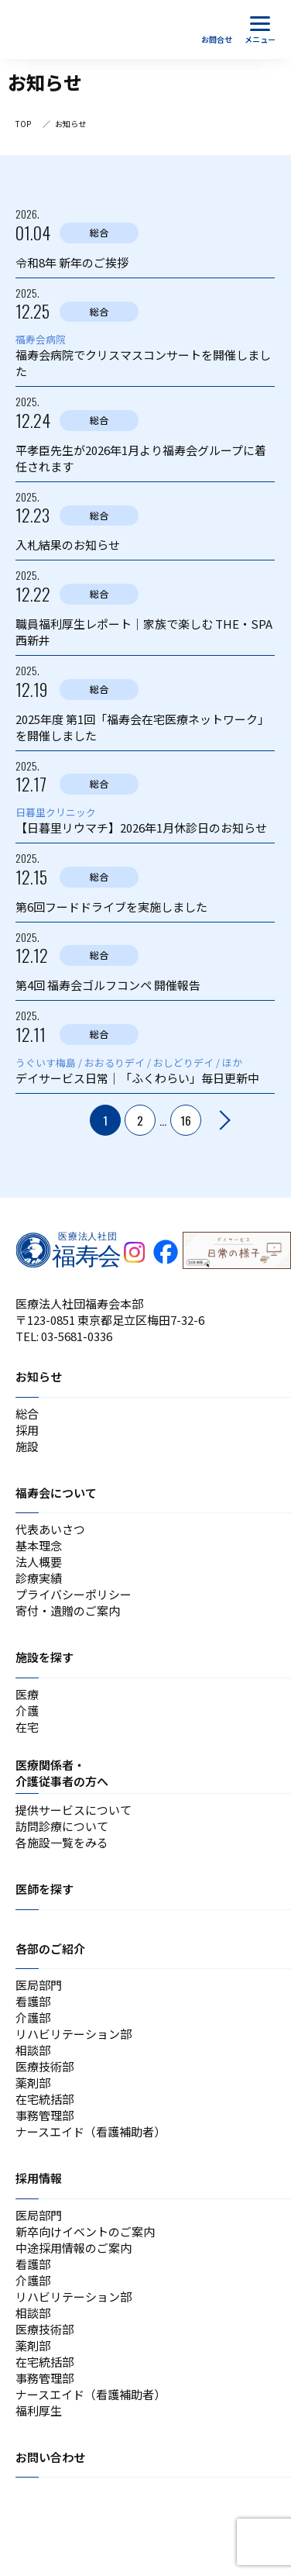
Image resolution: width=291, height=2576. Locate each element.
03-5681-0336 (76, 1336)
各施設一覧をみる (61, 1842)
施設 (27, 1446)
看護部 (32, 2001)
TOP (23, 123)
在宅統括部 (44, 2099)
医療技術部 (44, 2066)
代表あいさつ (50, 1529)
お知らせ (38, 1376)
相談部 (32, 2050)
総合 (27, 1413)
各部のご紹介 (50, 1948)
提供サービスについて (73, 1810)
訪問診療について (61, 1826)
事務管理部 (44, 2115)
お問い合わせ (50, 2457)
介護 (27, 1710)
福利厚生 (38, 2410)
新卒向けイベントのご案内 (85, 2231)
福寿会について (56, 1493)
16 (185, 1120)
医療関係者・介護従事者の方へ (61, 1773)
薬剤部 (32, 2082)
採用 (27, 1430)
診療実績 (38, 1578)
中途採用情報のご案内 (73, 2248)
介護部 (32, 2017)
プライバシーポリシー (73, 1594)
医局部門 (38, 1985)
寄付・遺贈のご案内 (67, 1610)
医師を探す (44, 1889)
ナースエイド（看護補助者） (90, 2131)
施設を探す (44, 1657)
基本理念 (38, 1545)
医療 (27, 1694)
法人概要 (38, 1562)
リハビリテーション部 (73, 2034)
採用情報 (38, 2178)
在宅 (27, 1727)
